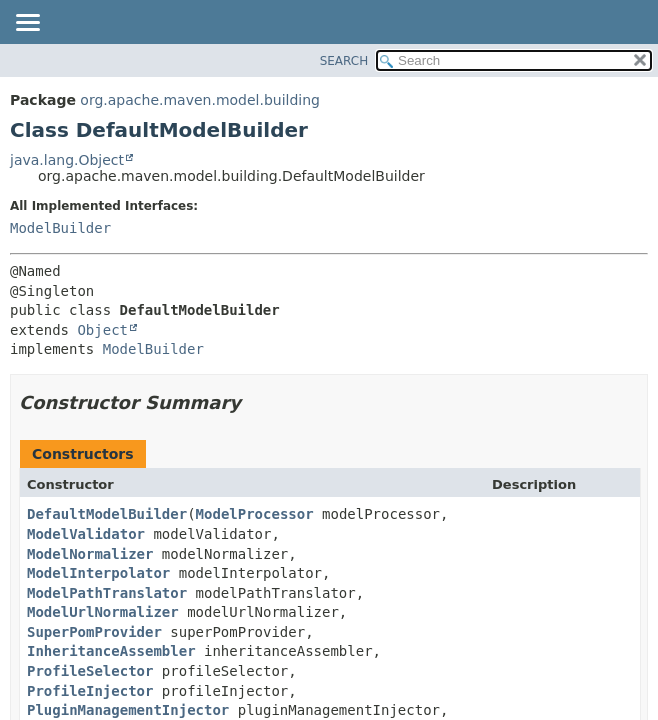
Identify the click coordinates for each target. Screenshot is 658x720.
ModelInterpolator (98, 573)
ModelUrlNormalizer (103, 612)
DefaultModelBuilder (107, 514)
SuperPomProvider (94, 632)
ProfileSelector (90, 671)
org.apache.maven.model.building (200, 100)
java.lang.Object (67, 160)
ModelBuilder (60, 228)
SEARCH (344, 61)
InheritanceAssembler (111, 651)
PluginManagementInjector (128, 710)
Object (102, 330)
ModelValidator (86, 534)
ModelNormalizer (90, 554)
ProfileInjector (90, 691)
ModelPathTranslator (107, 593)
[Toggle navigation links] (27, 24)
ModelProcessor (255, 514)
